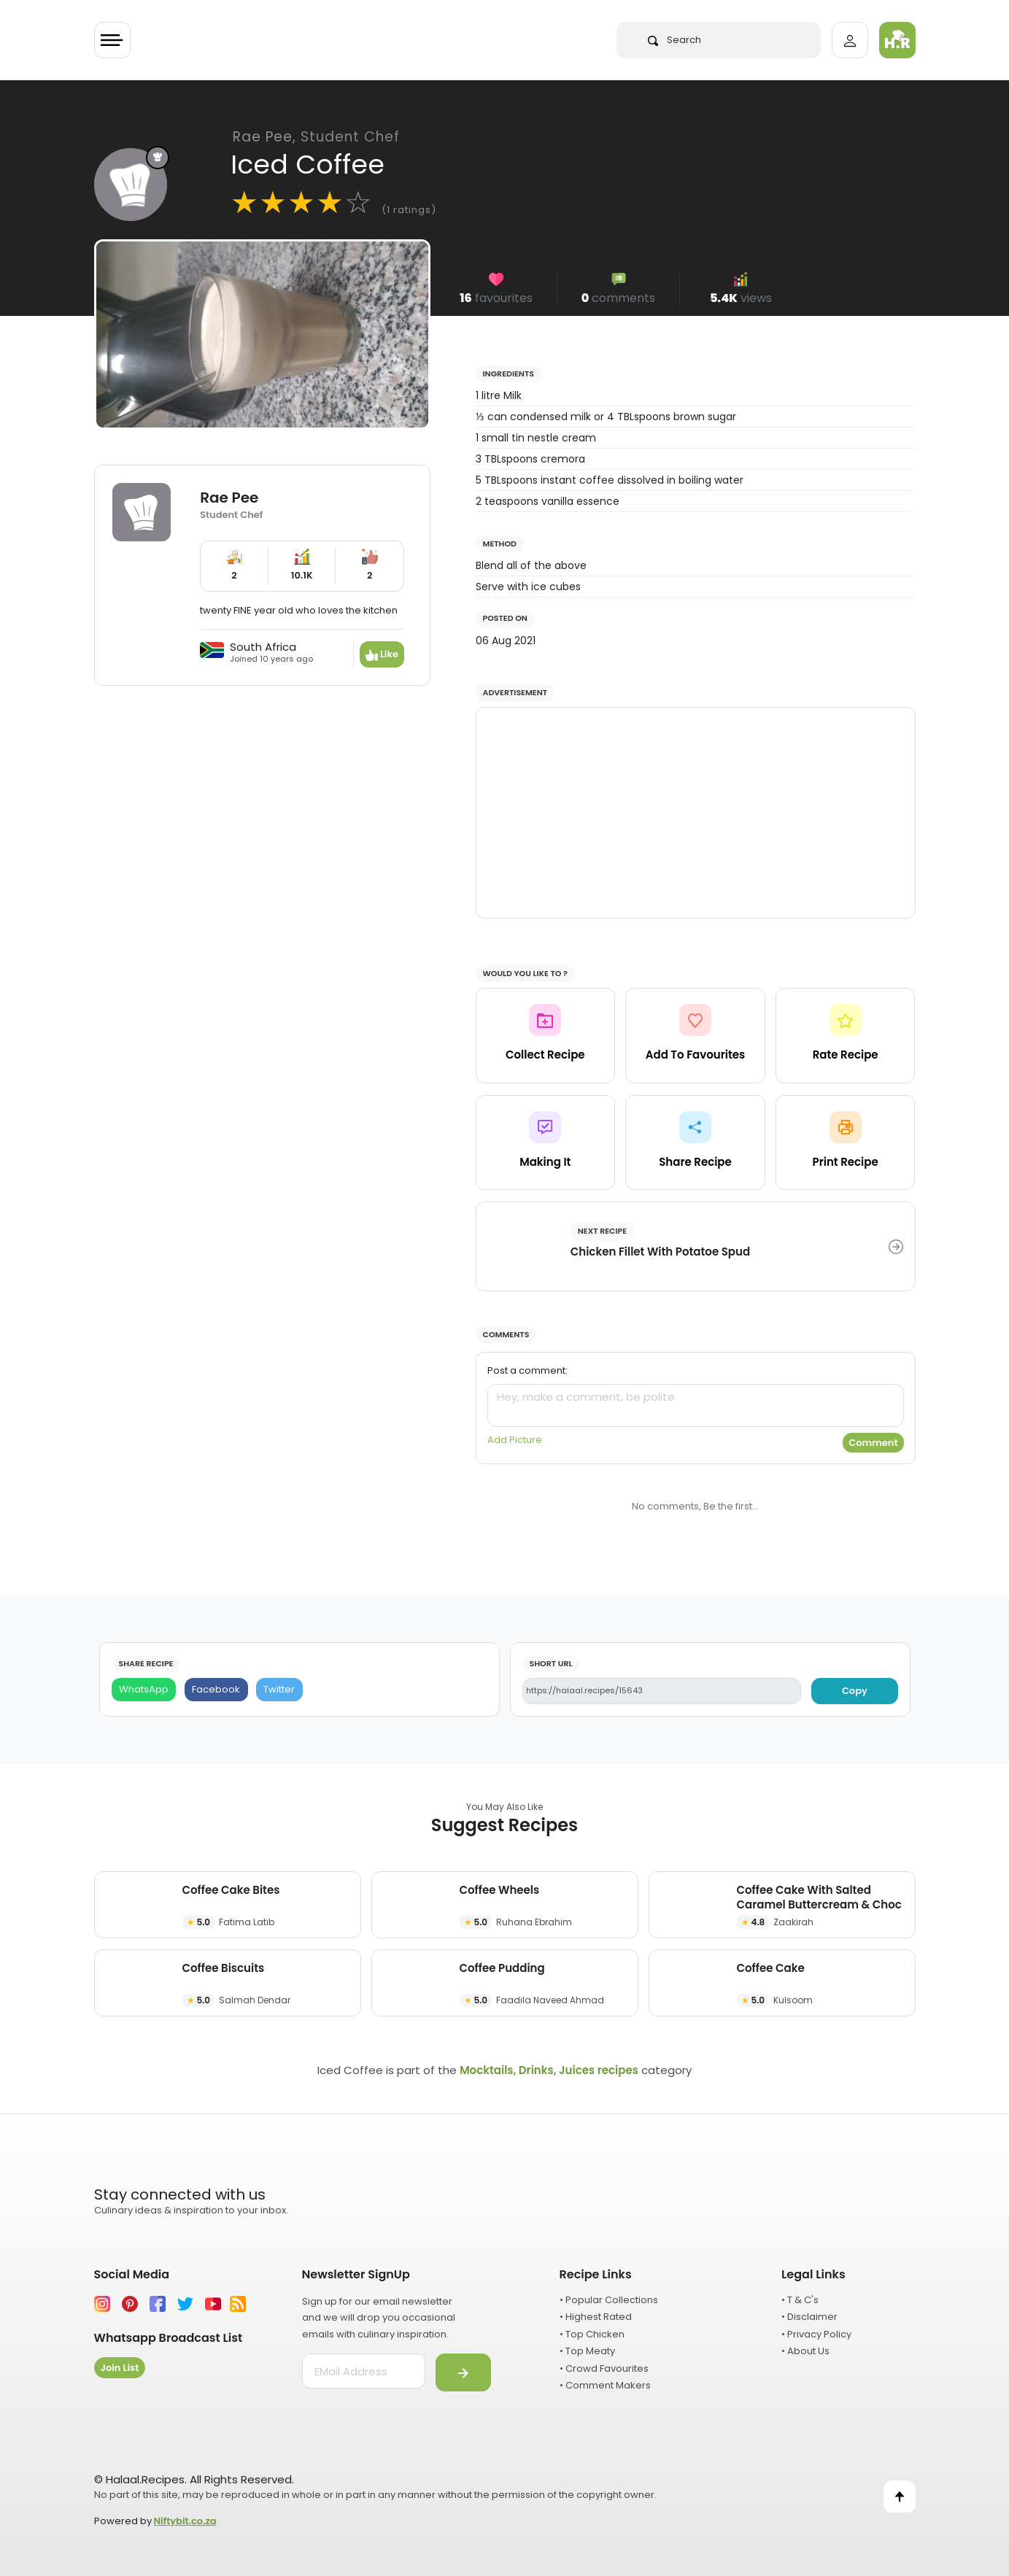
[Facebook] (216, 1690)
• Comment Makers (605, 2385)
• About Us (805, 2351)
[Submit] (463, 2372)
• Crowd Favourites (604, 2368)
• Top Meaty (587, 2351)
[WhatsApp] (144, 1690)
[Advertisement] (695, 813)
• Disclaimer (809, 2317)
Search (674, 40)
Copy (854, 1691)
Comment (872, 1443)
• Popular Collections (609, 2300)
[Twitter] (279, 1690)
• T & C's (800, 2300)
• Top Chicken (592, 2334)
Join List (120, 2368)
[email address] (363, 2371)
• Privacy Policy (816, 2334)
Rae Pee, (316, 137)
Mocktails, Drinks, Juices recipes (549, 2070)
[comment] (695, 1405)
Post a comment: (527, 1370)
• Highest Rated (596, 2317)
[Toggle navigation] (112, 40)
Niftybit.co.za (185, 2521)
